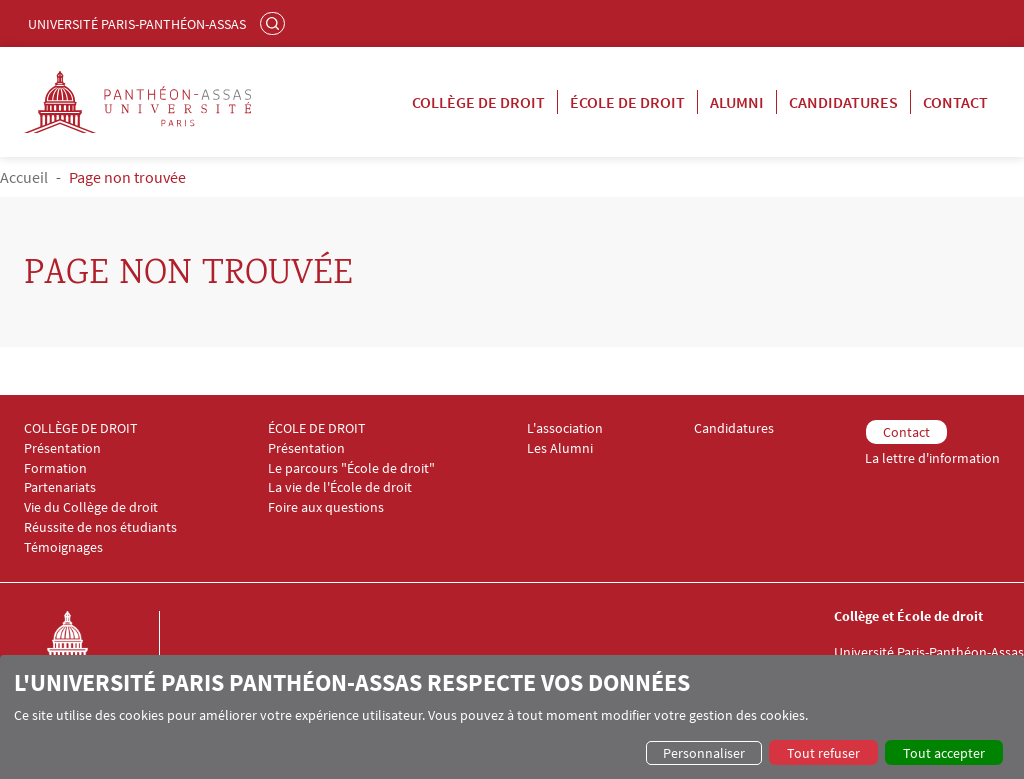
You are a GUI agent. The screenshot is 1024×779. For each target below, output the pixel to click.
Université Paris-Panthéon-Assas (137, 24)
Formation (55, 468)
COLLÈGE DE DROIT (81, 428)
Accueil (24, 177)
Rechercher (275, 23)
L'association (565, 428)
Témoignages (63, 547)
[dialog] (512, 717)
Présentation (62, 448)
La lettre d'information (932, 458)
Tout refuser (823, 753)
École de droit (627, 102)
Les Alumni (560, 448)
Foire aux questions (326, 507)
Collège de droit (478, 102)
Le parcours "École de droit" (351, 468)
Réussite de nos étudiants (100, 527)
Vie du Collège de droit (91, 507)
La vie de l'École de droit (340, 487)
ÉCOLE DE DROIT (317, 428)
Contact (955, 102)
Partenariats (60, 487)
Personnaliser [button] (704, 753)
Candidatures (843, 102)
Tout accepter (944, 753)
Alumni (737, 102)
